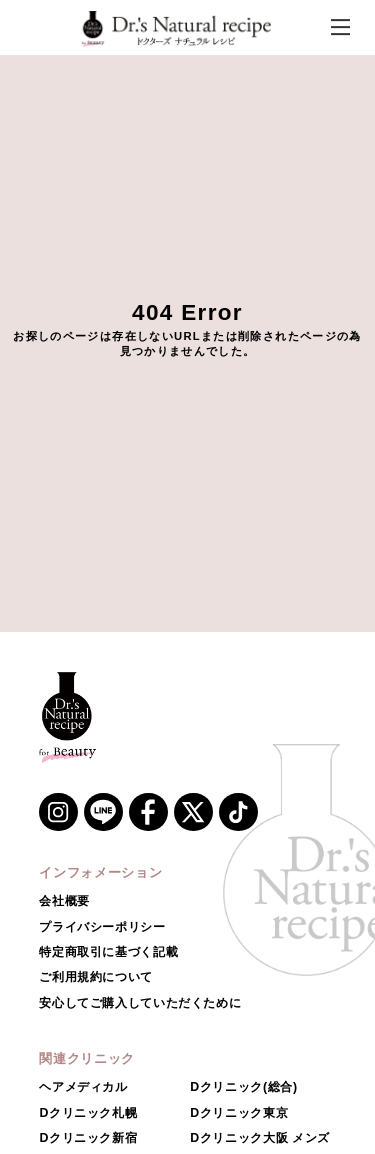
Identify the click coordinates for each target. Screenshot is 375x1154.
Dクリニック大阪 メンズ (260, 1138)
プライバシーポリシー (102, 927)
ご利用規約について (96, 977)
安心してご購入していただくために (140, 1003)
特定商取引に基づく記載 (108, 952)
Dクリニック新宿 (88, 1138)
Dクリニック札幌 (88, 1113)
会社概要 (64, 901)
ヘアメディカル (83, 1087)
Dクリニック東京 (239, 1113)
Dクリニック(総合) (243, 1087)
